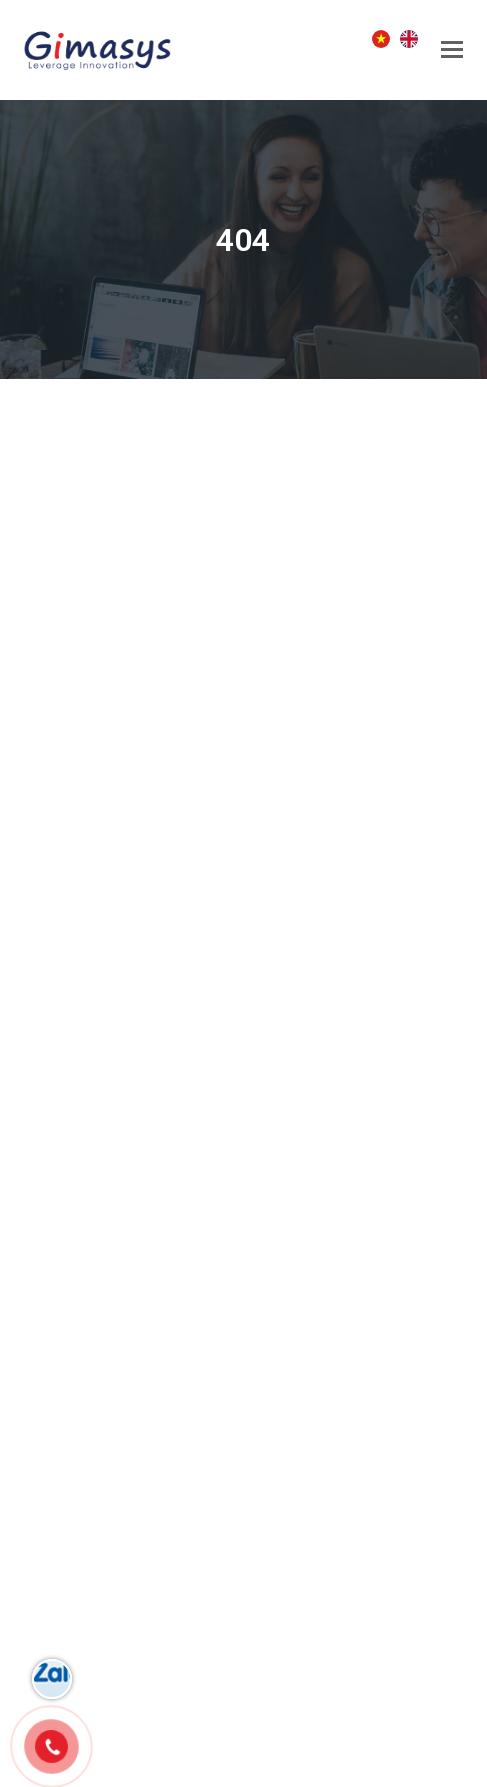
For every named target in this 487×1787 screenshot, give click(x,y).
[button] (452, 50)
